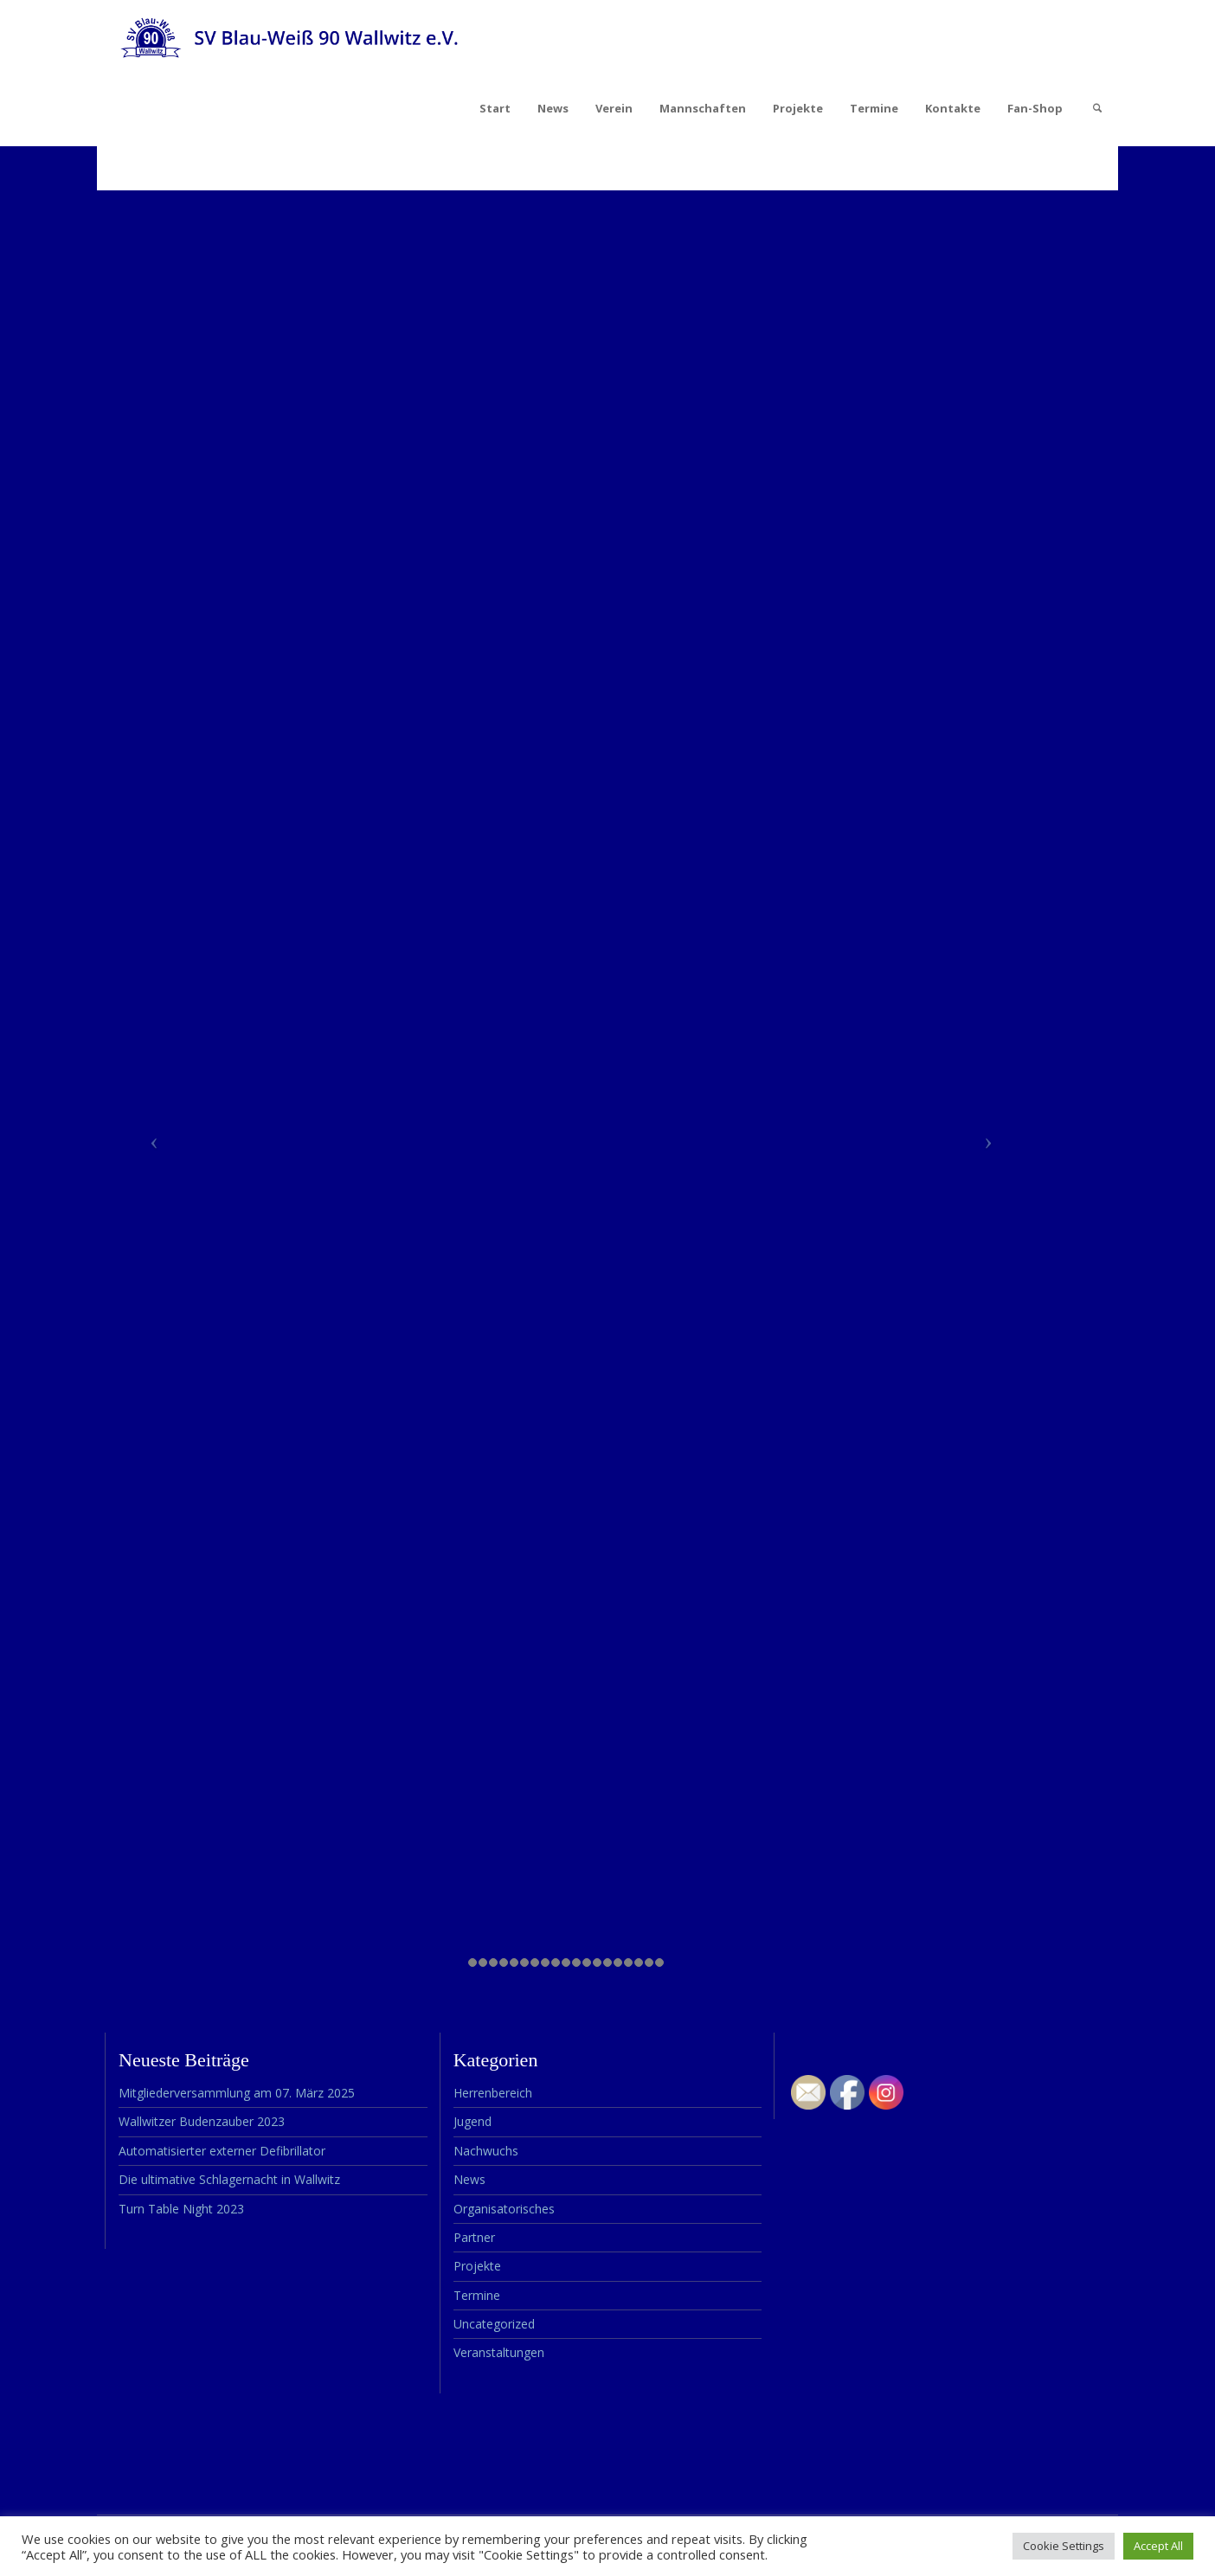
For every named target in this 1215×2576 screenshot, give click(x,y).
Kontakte (952, 108)
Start (495, 108)
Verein (614, 108)
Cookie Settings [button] (1063, 2546)
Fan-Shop (1035, 108)
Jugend (472, 2121)
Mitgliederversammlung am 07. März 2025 (237, 2093)
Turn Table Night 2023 (181, 2208)
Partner (474, 2237)
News (553, 108)
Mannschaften (702, 108)
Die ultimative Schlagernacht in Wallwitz (229, 2179)
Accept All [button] (1158, 2546)
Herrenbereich (492, 2093)
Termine (874, 108)
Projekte (798, 108)
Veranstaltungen (498, 2352)
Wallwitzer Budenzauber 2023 (202, 2121)
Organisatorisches (504, 2208)
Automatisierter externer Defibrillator (222, 2150)
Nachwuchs (485, 2150)
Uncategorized (494, 2324)
